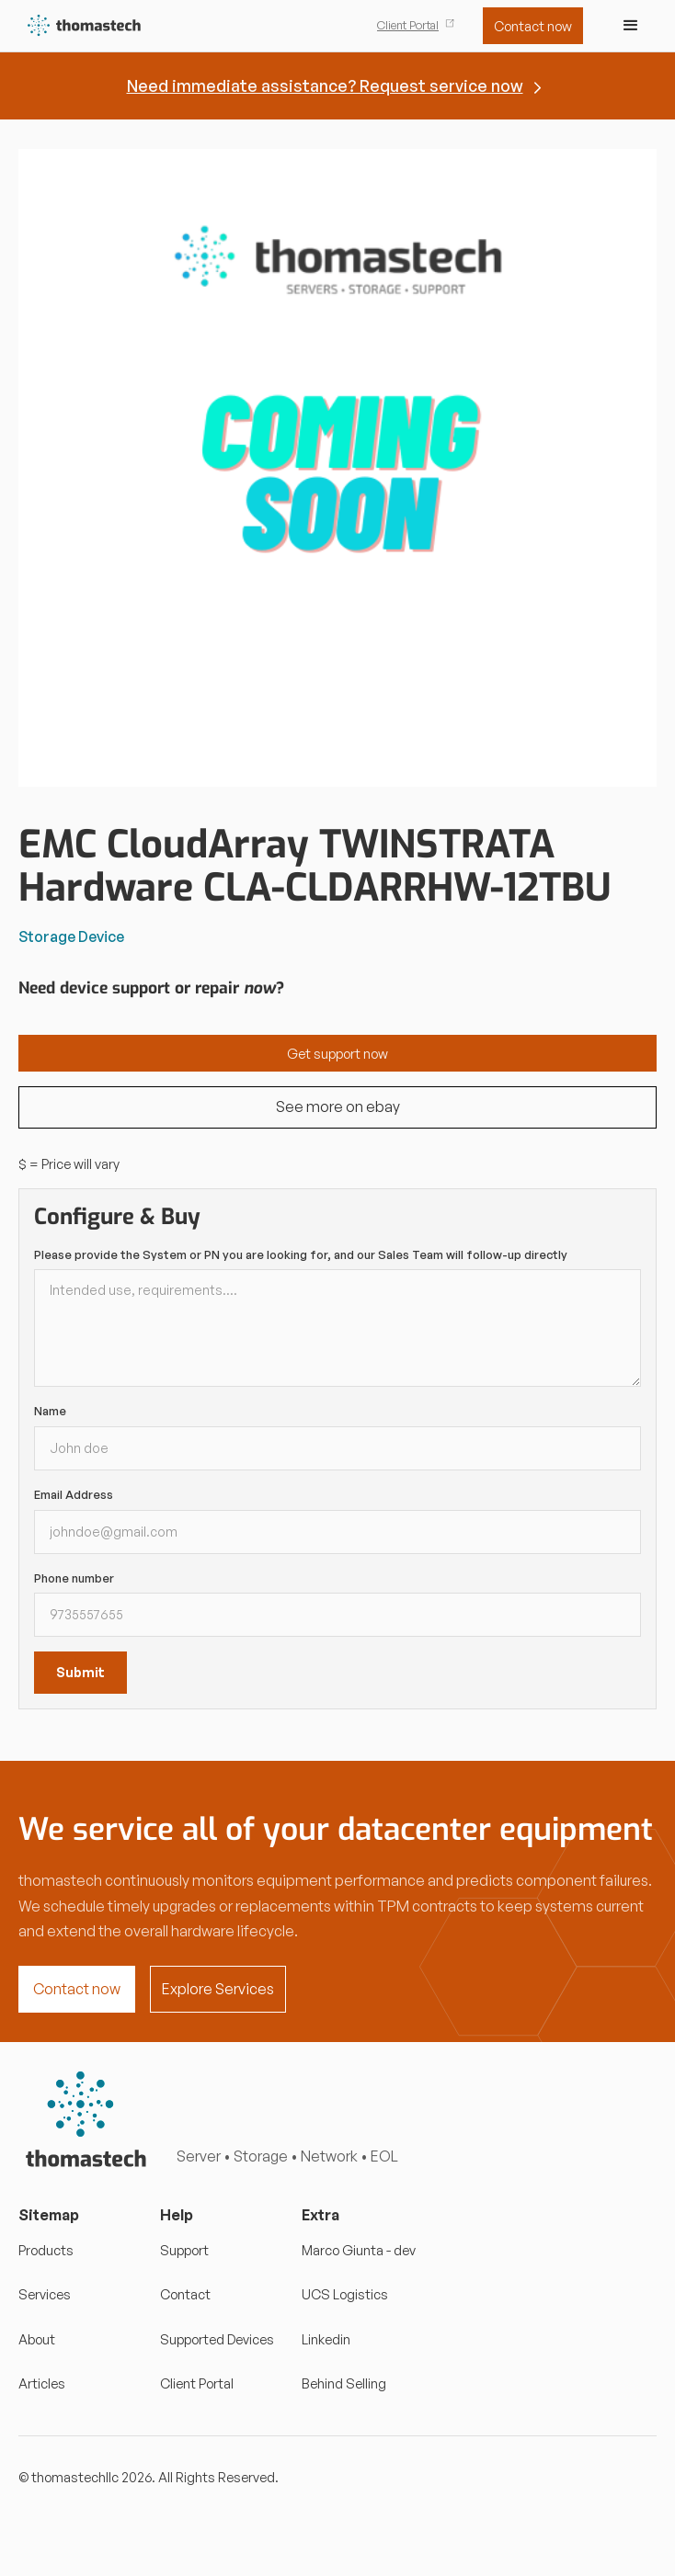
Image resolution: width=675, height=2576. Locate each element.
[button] (631, 25)
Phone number (74, 1578)
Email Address (73, 1494)
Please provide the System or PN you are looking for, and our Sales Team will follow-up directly (300, 1254)
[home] (80, 26)
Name (50, 1410)
